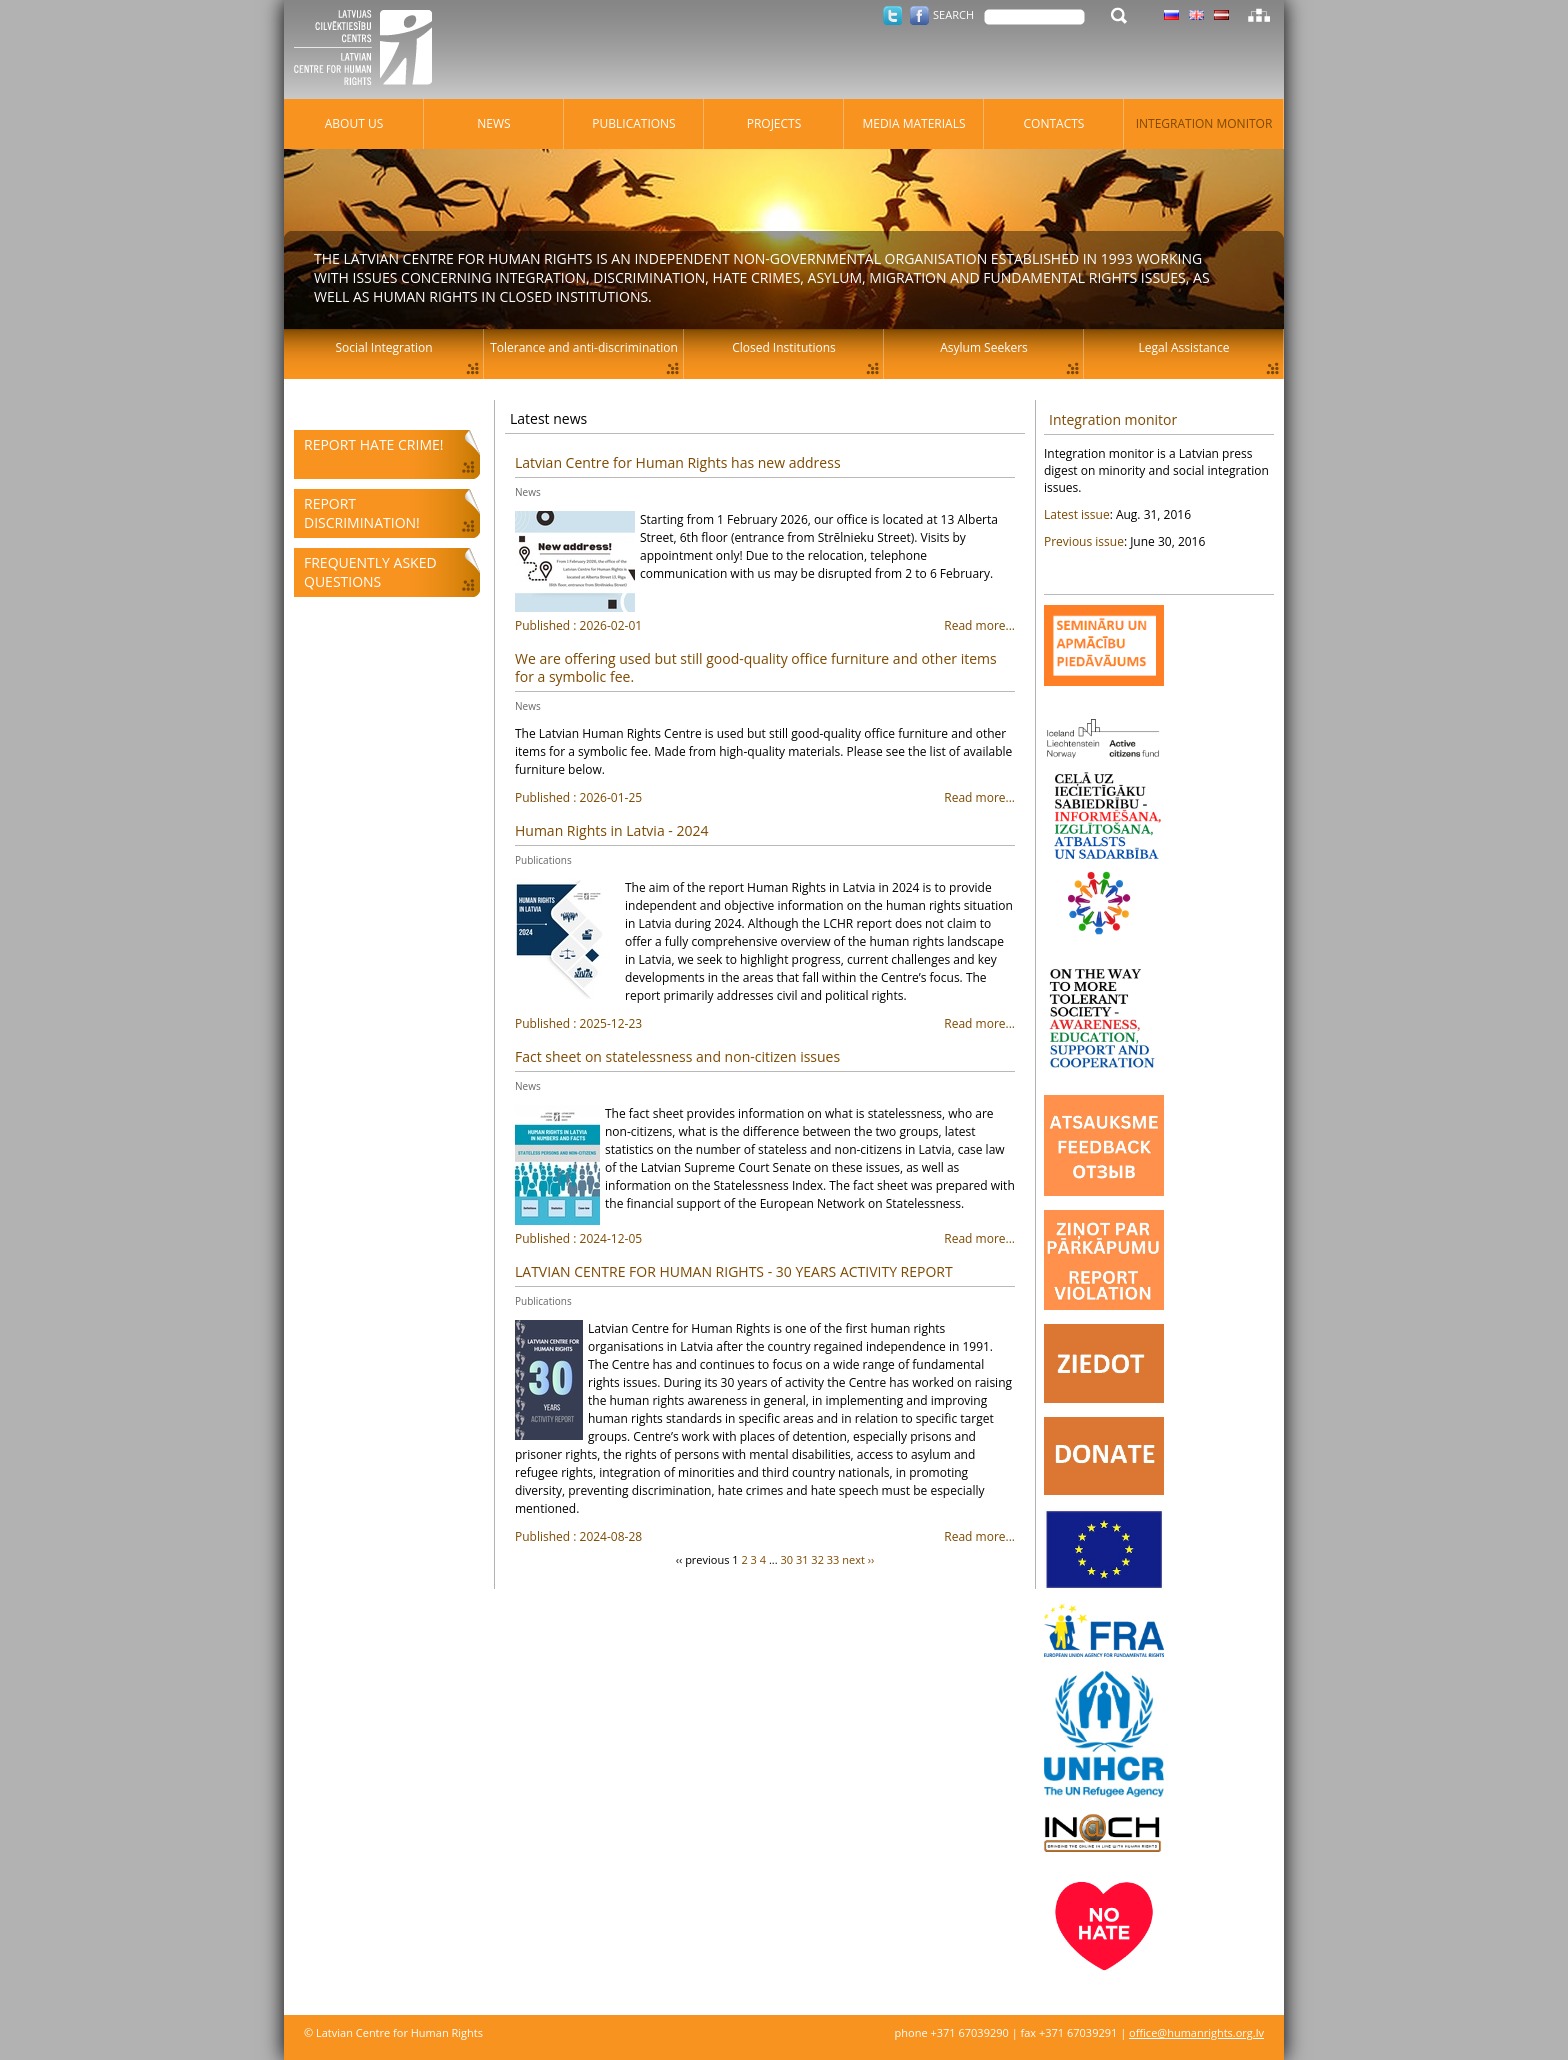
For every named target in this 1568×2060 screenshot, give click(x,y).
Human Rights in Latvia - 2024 (611, 830)
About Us (354, 123)
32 (817, 1559)
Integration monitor (1113, 419)
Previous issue (1084, 541)
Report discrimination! (362, 513)
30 (786, 1559)
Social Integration (383, 347)
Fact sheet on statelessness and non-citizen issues (677, 1056)
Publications (543, 860)
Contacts (1054, 123)
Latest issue (1077, 514)
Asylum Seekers (984, 347)
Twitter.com (892, 15)
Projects (774, 123)
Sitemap (1259, 15)
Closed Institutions (784, 347)
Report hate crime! (373, 444)
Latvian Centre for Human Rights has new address (678, 462)
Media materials (913, 123)
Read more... (765, 626)
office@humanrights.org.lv (1196, 2032)
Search (953, 14)
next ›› (858, 1559)
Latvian (1221, 15)
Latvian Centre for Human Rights (369, 50)
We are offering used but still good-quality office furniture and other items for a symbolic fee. (756, 667)
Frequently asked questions (370, 572)
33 (833, 1559)
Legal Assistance (1184, 347)
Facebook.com (919, 15)
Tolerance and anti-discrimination (584, 347)
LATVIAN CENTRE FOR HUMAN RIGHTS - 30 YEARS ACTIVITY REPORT (734, 1271)
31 (802, 1559)
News (528, 492)
